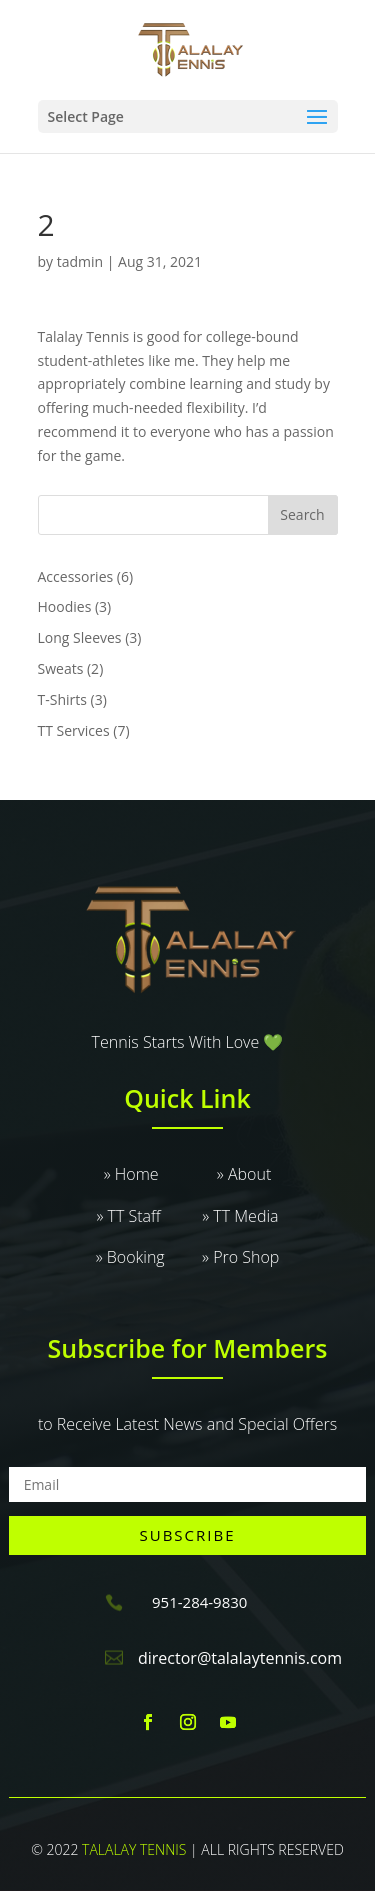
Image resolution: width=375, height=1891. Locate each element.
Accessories (76, 576)
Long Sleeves (80, 637)
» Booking (149, 1257)
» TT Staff (149, 1216)
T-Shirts (62, 699)
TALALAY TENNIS (134, 1849)
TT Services (74, 730)
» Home (160, 1174)
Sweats (61, 668)
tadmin (80, 261)
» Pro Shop (240, 1257)
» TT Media (240, 1216)
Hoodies (65, 606)
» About (244, 1174)
